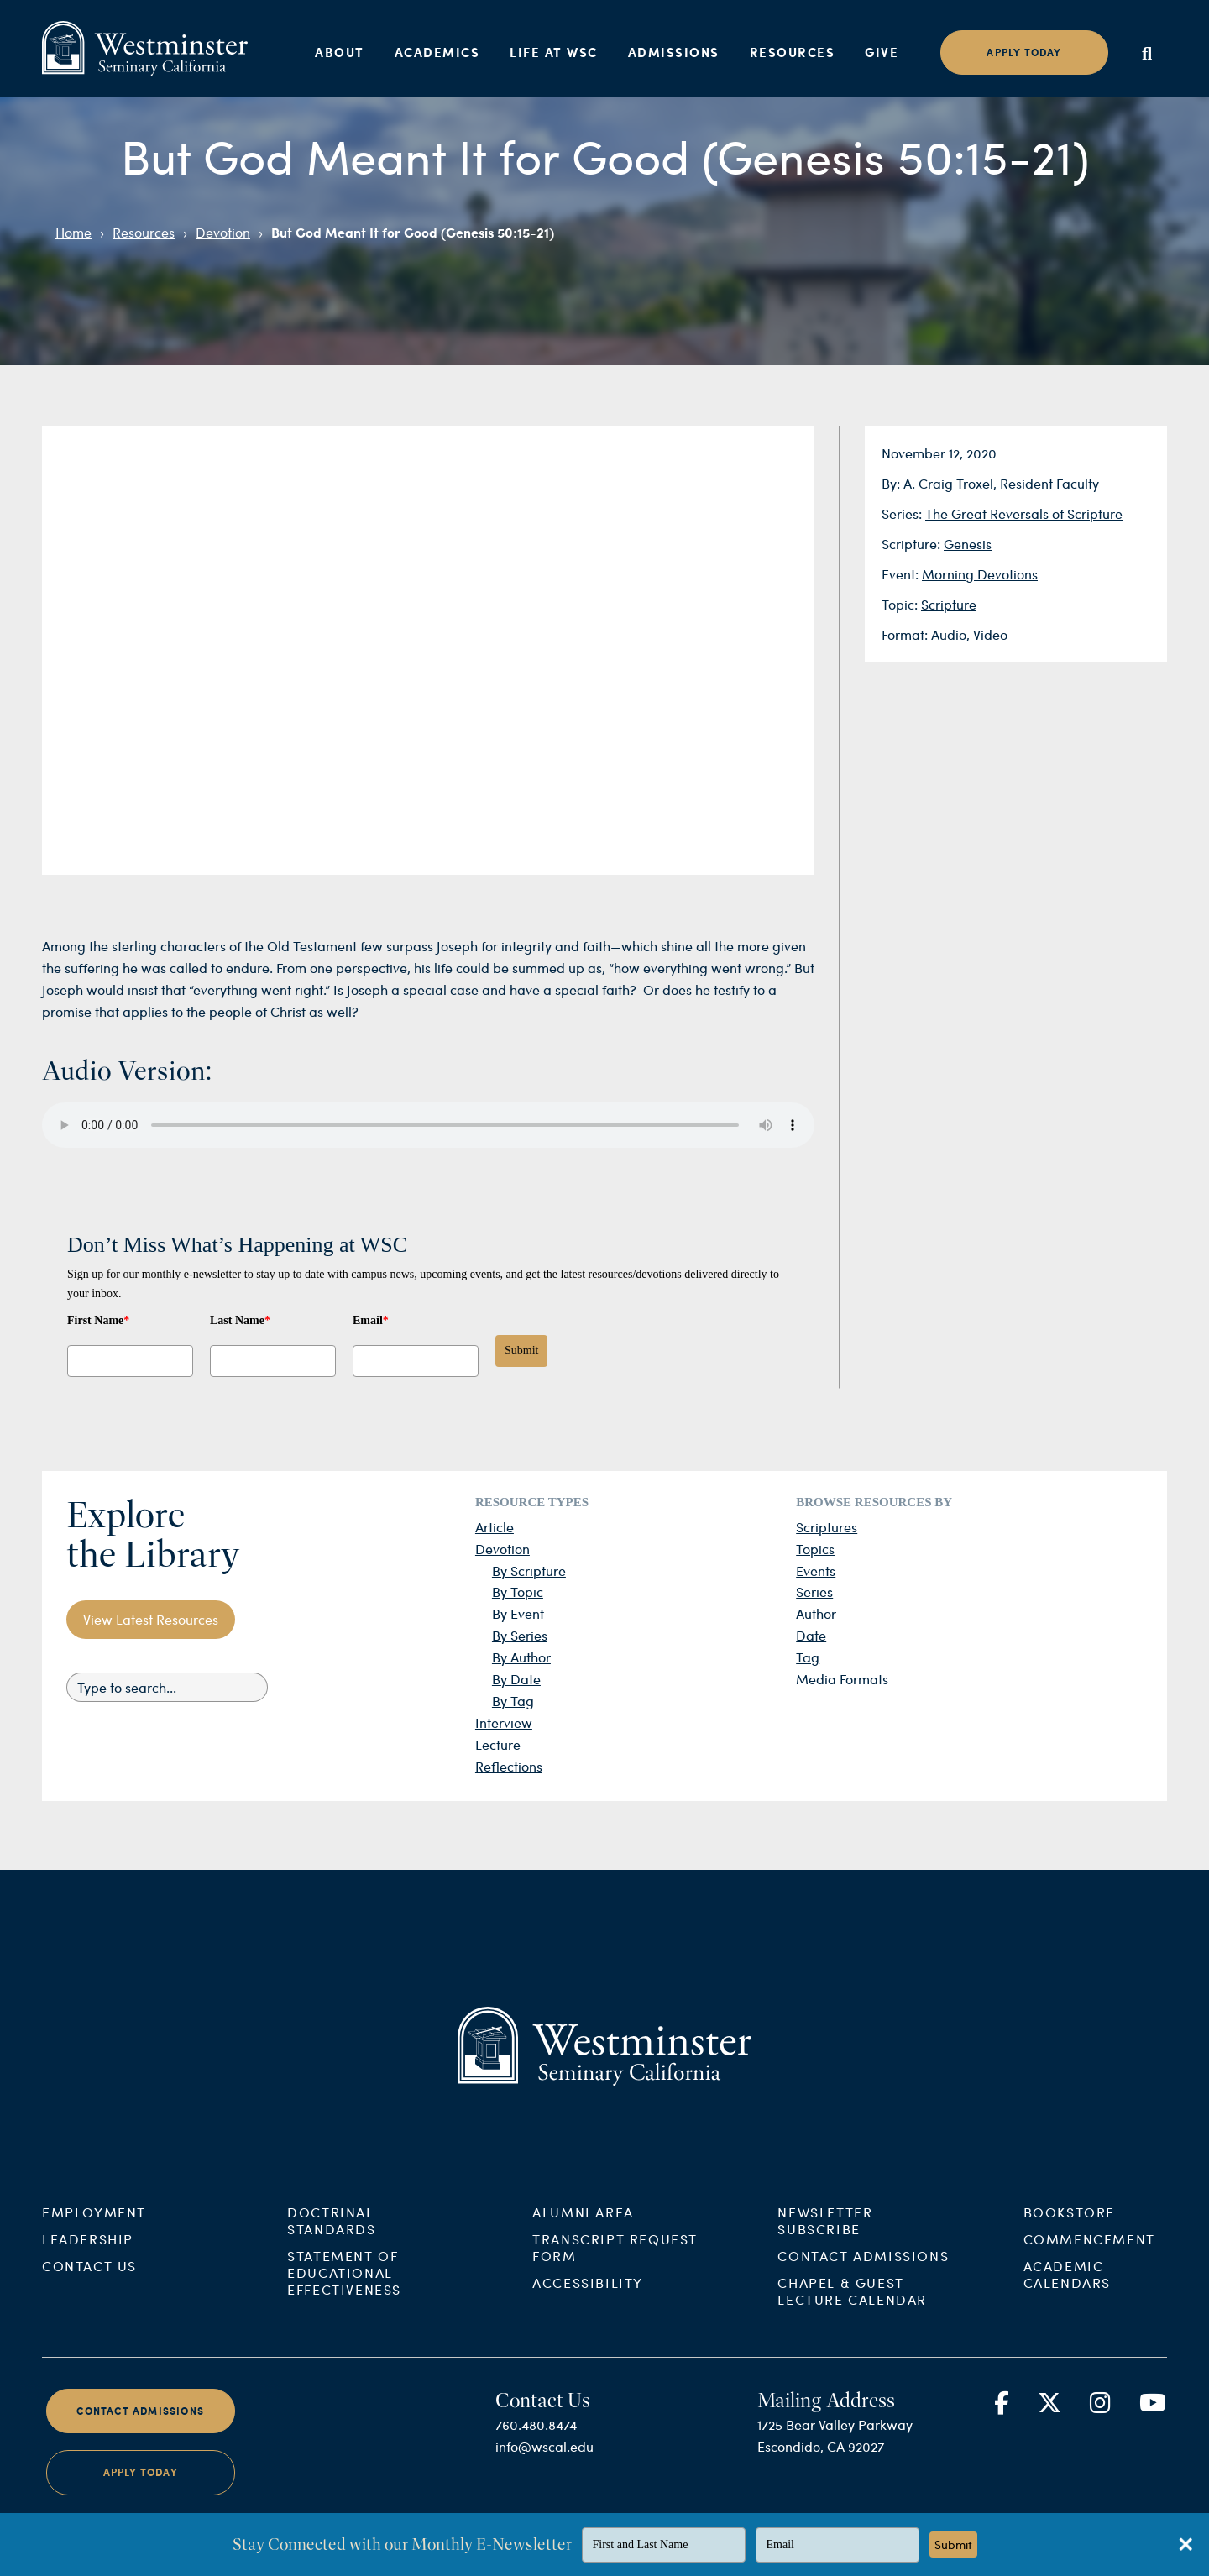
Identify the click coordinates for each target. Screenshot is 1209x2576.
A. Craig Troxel (948, 483)
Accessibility (587, 2298)
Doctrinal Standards (331, 2236)
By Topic (517, 1591)
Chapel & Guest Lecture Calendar (852, 2307)
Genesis (968, 543)
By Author (521, 1657)
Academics (437, 52)
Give (881, 52)
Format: (906, 634)
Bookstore (1069, 2228)
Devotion (223, 232)
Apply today (1024, 52)
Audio (948, 634)
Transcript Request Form (615, 2263)
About (339, 52)
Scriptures (826, 1527)
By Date (516, 1679)
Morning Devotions (980, 574)
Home (73, 232)
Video (990, 634)
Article (494, 1527)
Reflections (508, 1766)
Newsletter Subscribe (824, 2236)
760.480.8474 (536, 2440)
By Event (518, 1613)
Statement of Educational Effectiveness (344, 2288)
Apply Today (140, 2489)
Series (814, 1591)
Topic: (901, 604)
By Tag (513, 1700)
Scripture (948, 604)
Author (816, 1613)
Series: (903, 513)
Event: (902, 574)
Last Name (240, 1320)
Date (811, 1635)
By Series (519, 1635)
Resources (792, 52)
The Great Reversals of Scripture (1024, 513)
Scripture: (913, 543)
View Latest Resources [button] (150, 1619)
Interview (503, 1722)
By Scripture (529, 1570)
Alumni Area (583, 2228)
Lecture (498, 1744)
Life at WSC (554, 52)
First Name (98, 1320)
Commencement (1089, 2255)
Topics (815, 1549)
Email (371, 1320)
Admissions (674, 52)
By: (892, 483)
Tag (807, 1657)
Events (815, 1570)
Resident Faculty (1049, 483)
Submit (521, 1350)
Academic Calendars (1067, 2290)
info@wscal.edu (544, 2462)
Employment (94, 2228)
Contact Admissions (863, 2271)
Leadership (87, 2255)
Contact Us (89, 2282)
